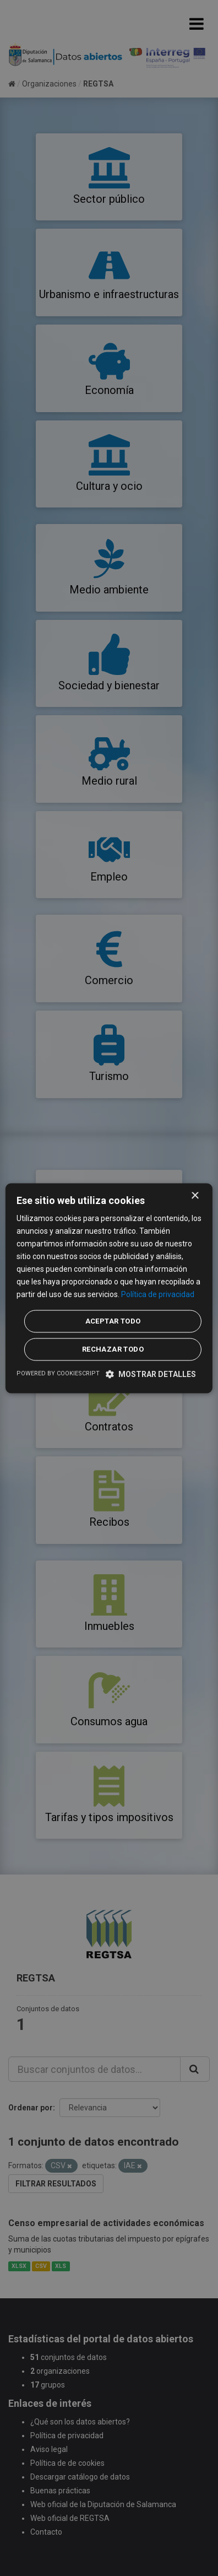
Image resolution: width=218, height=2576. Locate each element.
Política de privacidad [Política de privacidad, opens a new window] (157, 1294)
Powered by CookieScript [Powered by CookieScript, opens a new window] (58, 1373)
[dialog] (109, 1288)
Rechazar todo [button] (113, 1349)
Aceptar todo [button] (113, 1321)
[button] (151, 1374)
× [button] (194, 1196)
